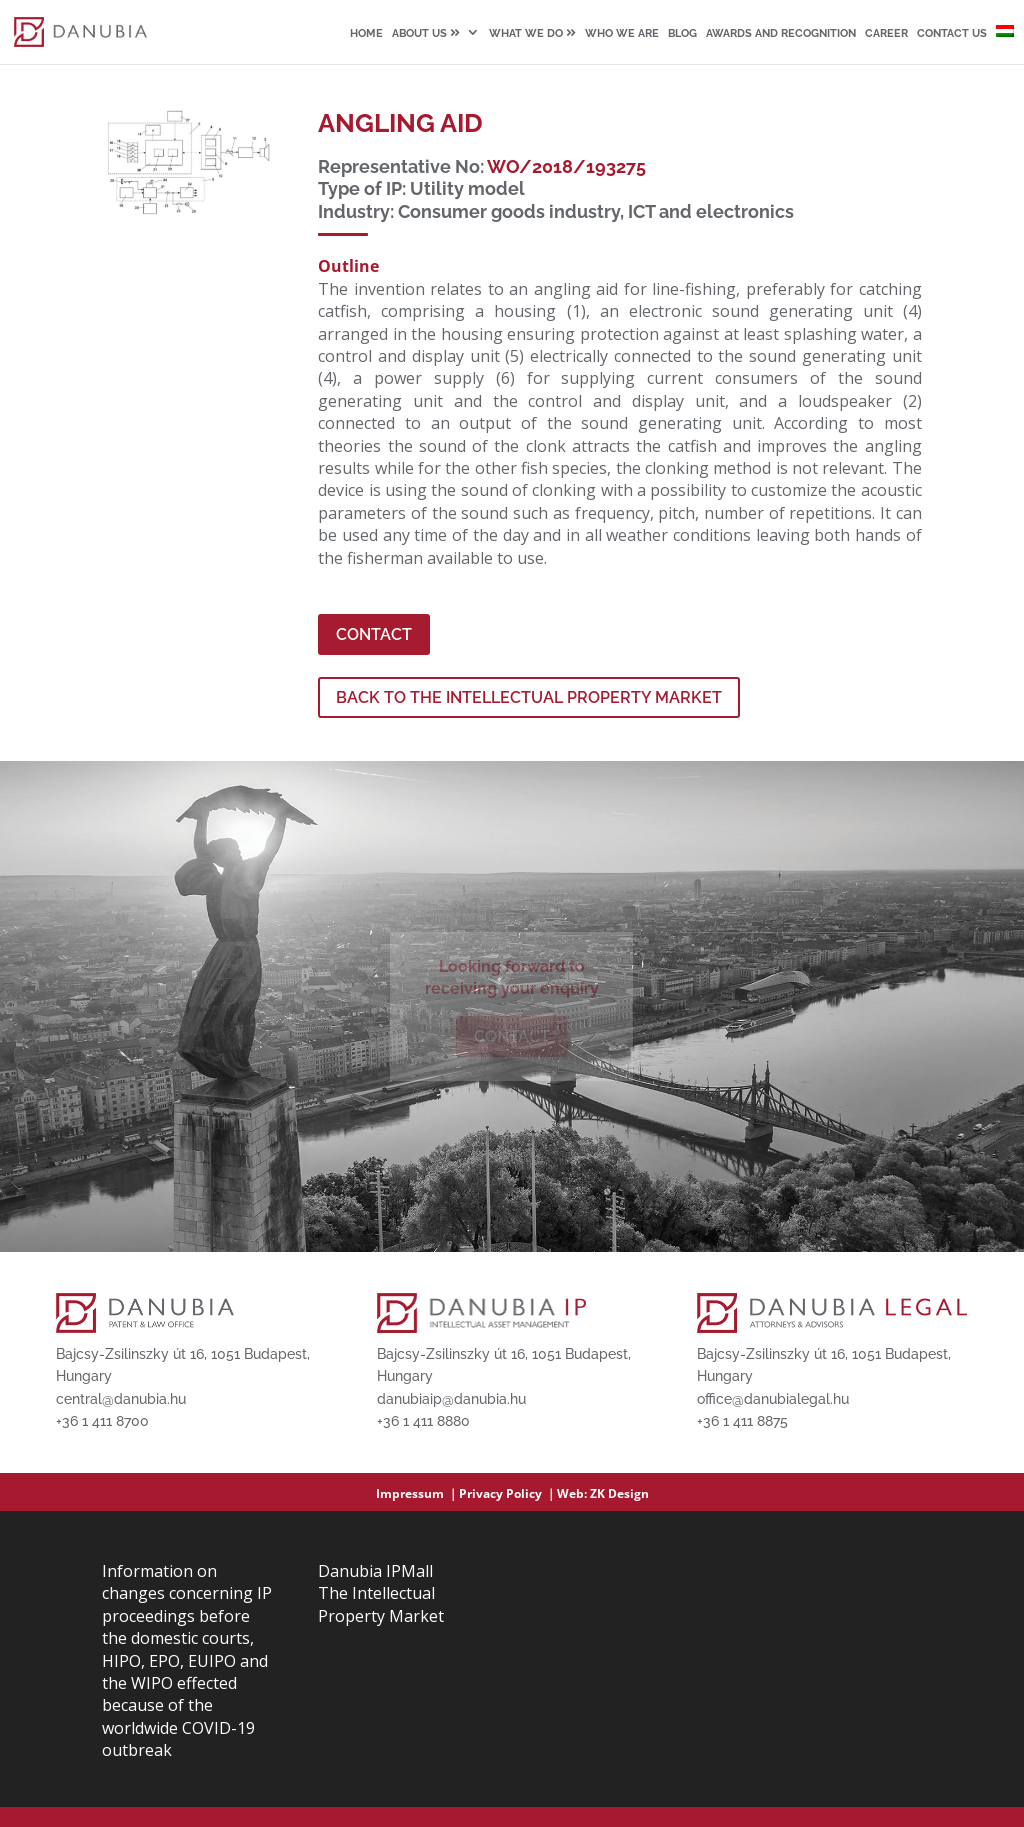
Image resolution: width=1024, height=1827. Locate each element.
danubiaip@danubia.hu (451, 1399)
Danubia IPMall (375, 1571)
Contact (374, 634)
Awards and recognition (781, 34)
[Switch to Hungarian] (1005, 44)
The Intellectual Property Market (381, 1604)
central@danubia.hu (121, 1399)
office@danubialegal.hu (773, 1399)
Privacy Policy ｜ (508, 1493)
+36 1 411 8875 (742, 1421)
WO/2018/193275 (566, 166)
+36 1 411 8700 (102, 1421)
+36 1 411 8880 (423, 1421)
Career (886, 34)
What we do (532, 33)
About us (426, 33)
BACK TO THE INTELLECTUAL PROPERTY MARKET (529, 697)
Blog (682, 34)
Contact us (952, 34)
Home (366, 34)
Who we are (622, 34)
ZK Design (619, 1493)
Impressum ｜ (417, 1493)
